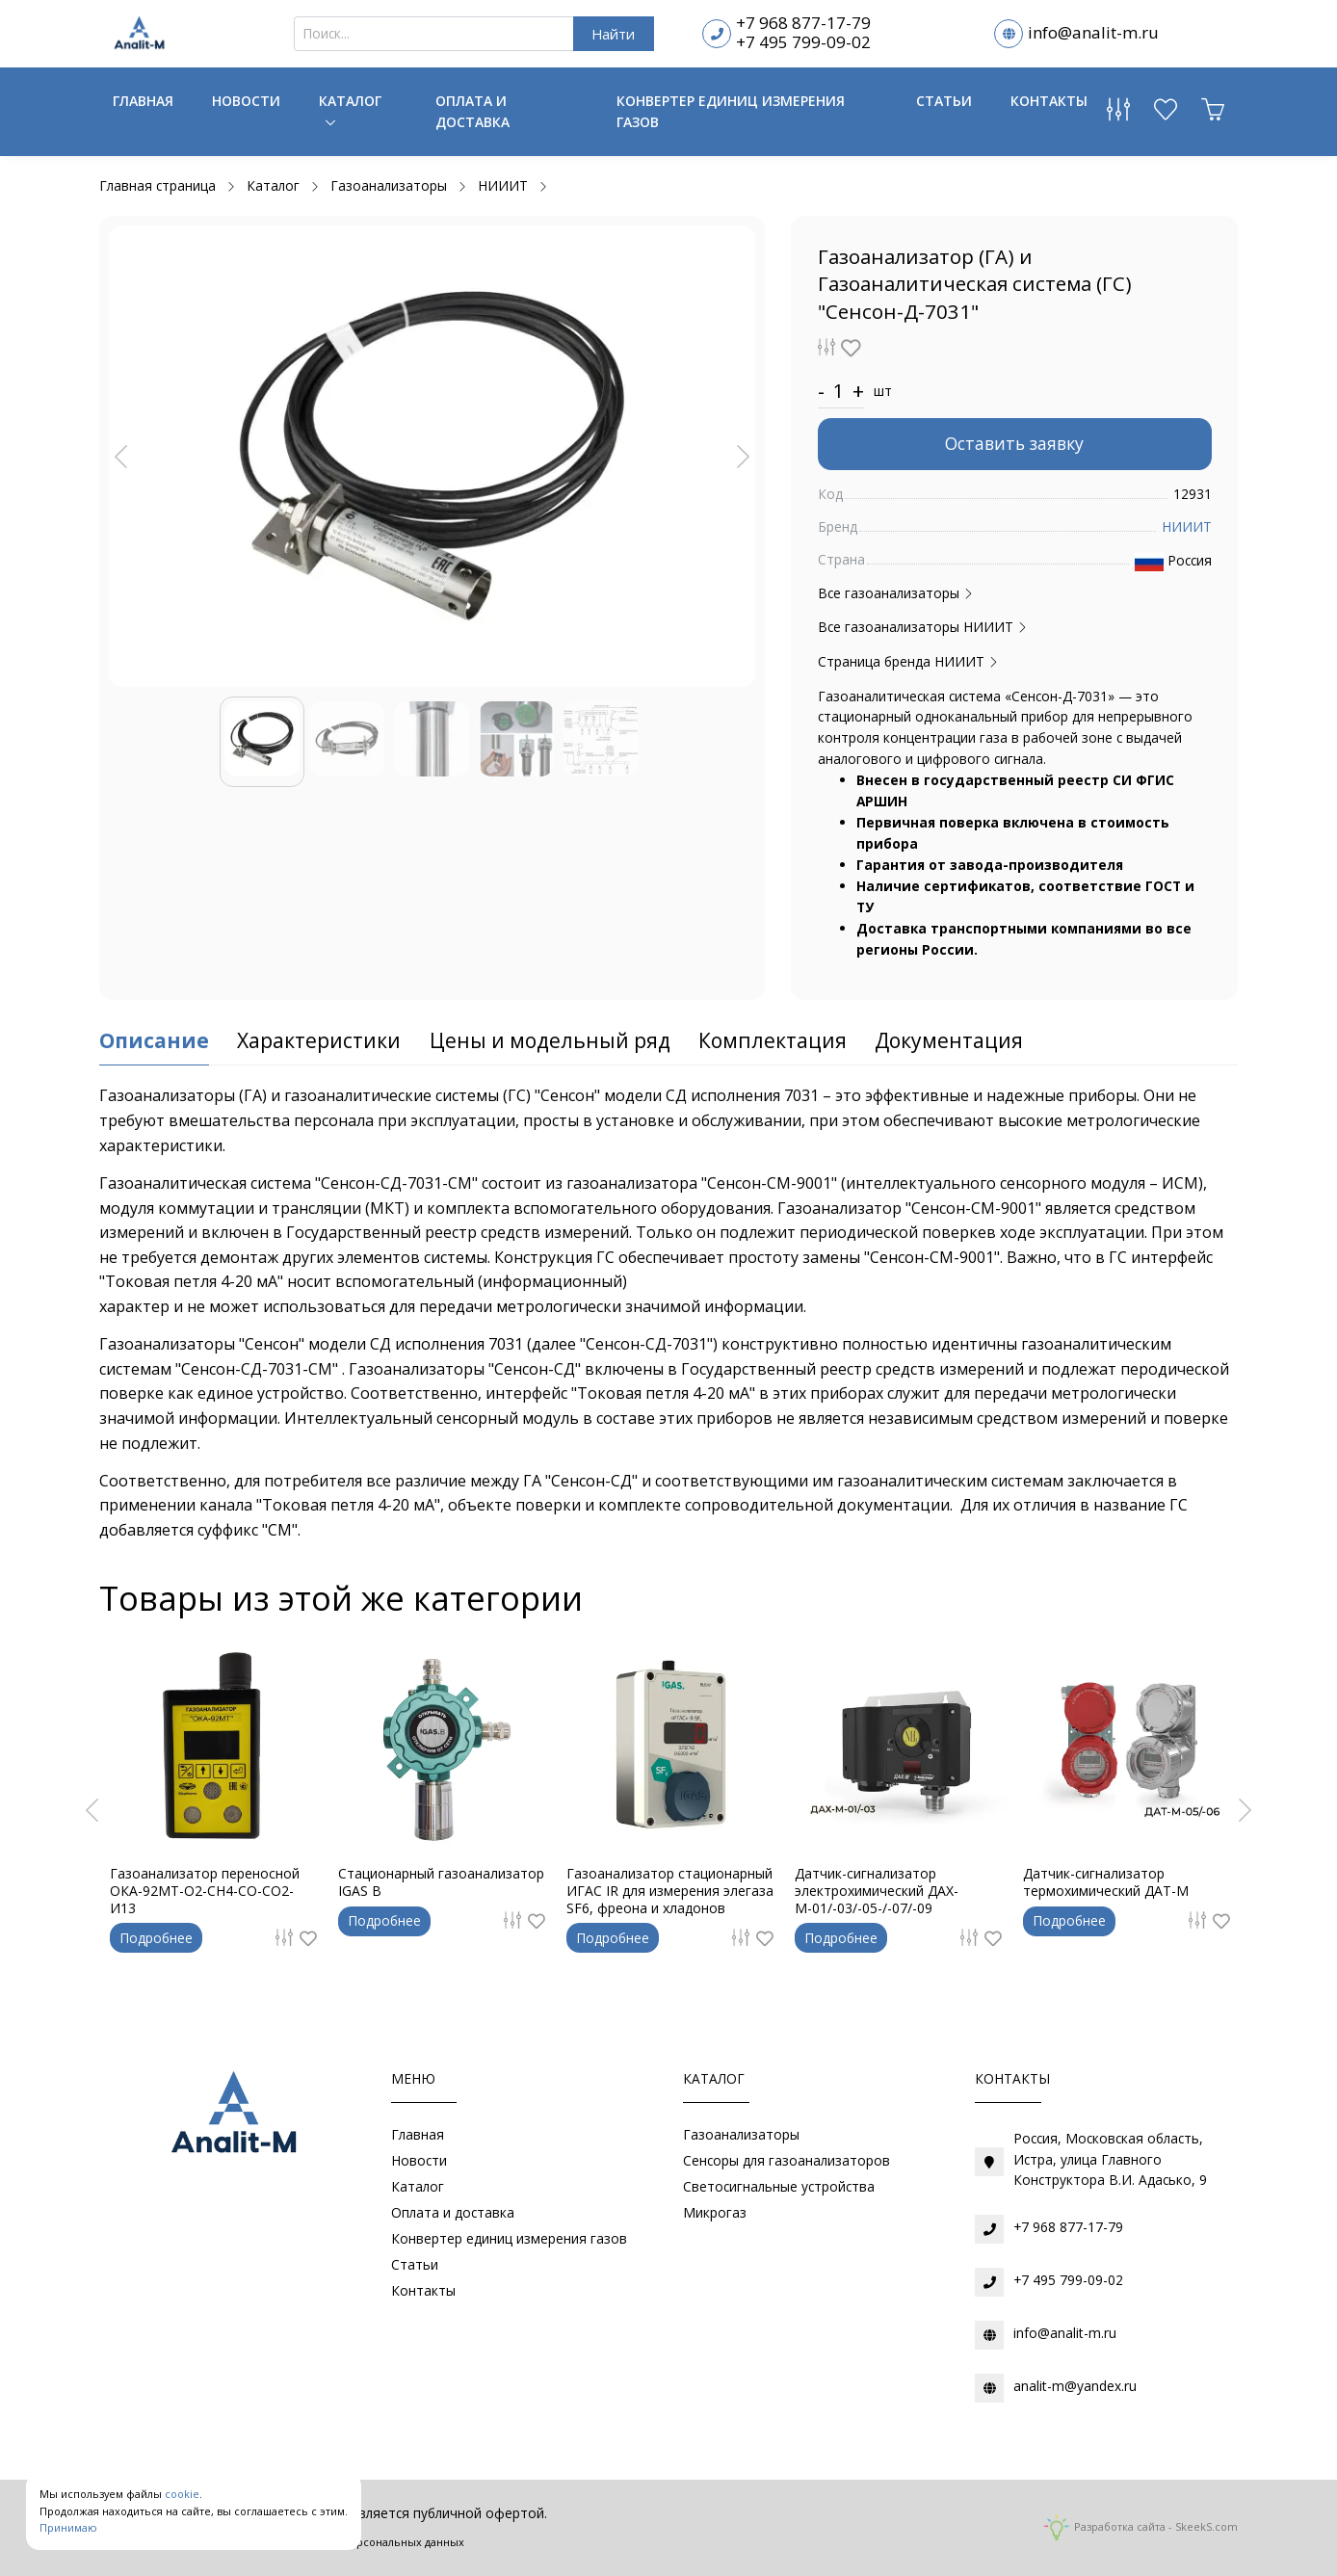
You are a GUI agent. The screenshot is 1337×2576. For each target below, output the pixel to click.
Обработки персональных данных (372, 2542)
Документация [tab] (949, 1040)
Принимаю (68, 2527)
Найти (613, 33)
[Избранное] (1165, 114)
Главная (143, 101)
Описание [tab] (154, 1040)
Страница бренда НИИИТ (908, 661)
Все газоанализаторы (896, 593)
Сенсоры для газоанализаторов (786, 2160)
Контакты (1049, 101)
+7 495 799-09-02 (803, 42)
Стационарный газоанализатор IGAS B (441, 1882)
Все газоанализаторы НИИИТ (923, 627)
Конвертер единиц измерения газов (730, 111)
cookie (182, 2493)
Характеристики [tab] (319, 1040)
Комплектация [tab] (772, 1040)
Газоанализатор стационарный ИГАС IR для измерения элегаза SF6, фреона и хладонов (669, 1890)
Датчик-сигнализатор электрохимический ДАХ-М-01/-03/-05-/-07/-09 (876, 1890)
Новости (246, 101)
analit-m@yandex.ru (1075, 2386)
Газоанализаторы (741, 2134)
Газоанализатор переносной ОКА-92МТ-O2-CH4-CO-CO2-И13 (205, 1890)
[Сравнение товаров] (1118, 114)
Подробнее (156, 1938)
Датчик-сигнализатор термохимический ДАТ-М (1106, 1882)
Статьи (944, 101)
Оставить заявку (1014, 443)
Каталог (350, 101)
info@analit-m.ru (1093, 32)
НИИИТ (1187, 526)
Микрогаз (715, 2212)
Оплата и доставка (472, 111)
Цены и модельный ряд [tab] (550, 1040)
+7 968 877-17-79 (803, 23)
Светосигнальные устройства (779, 2186)
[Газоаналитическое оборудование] (230, 2116)
